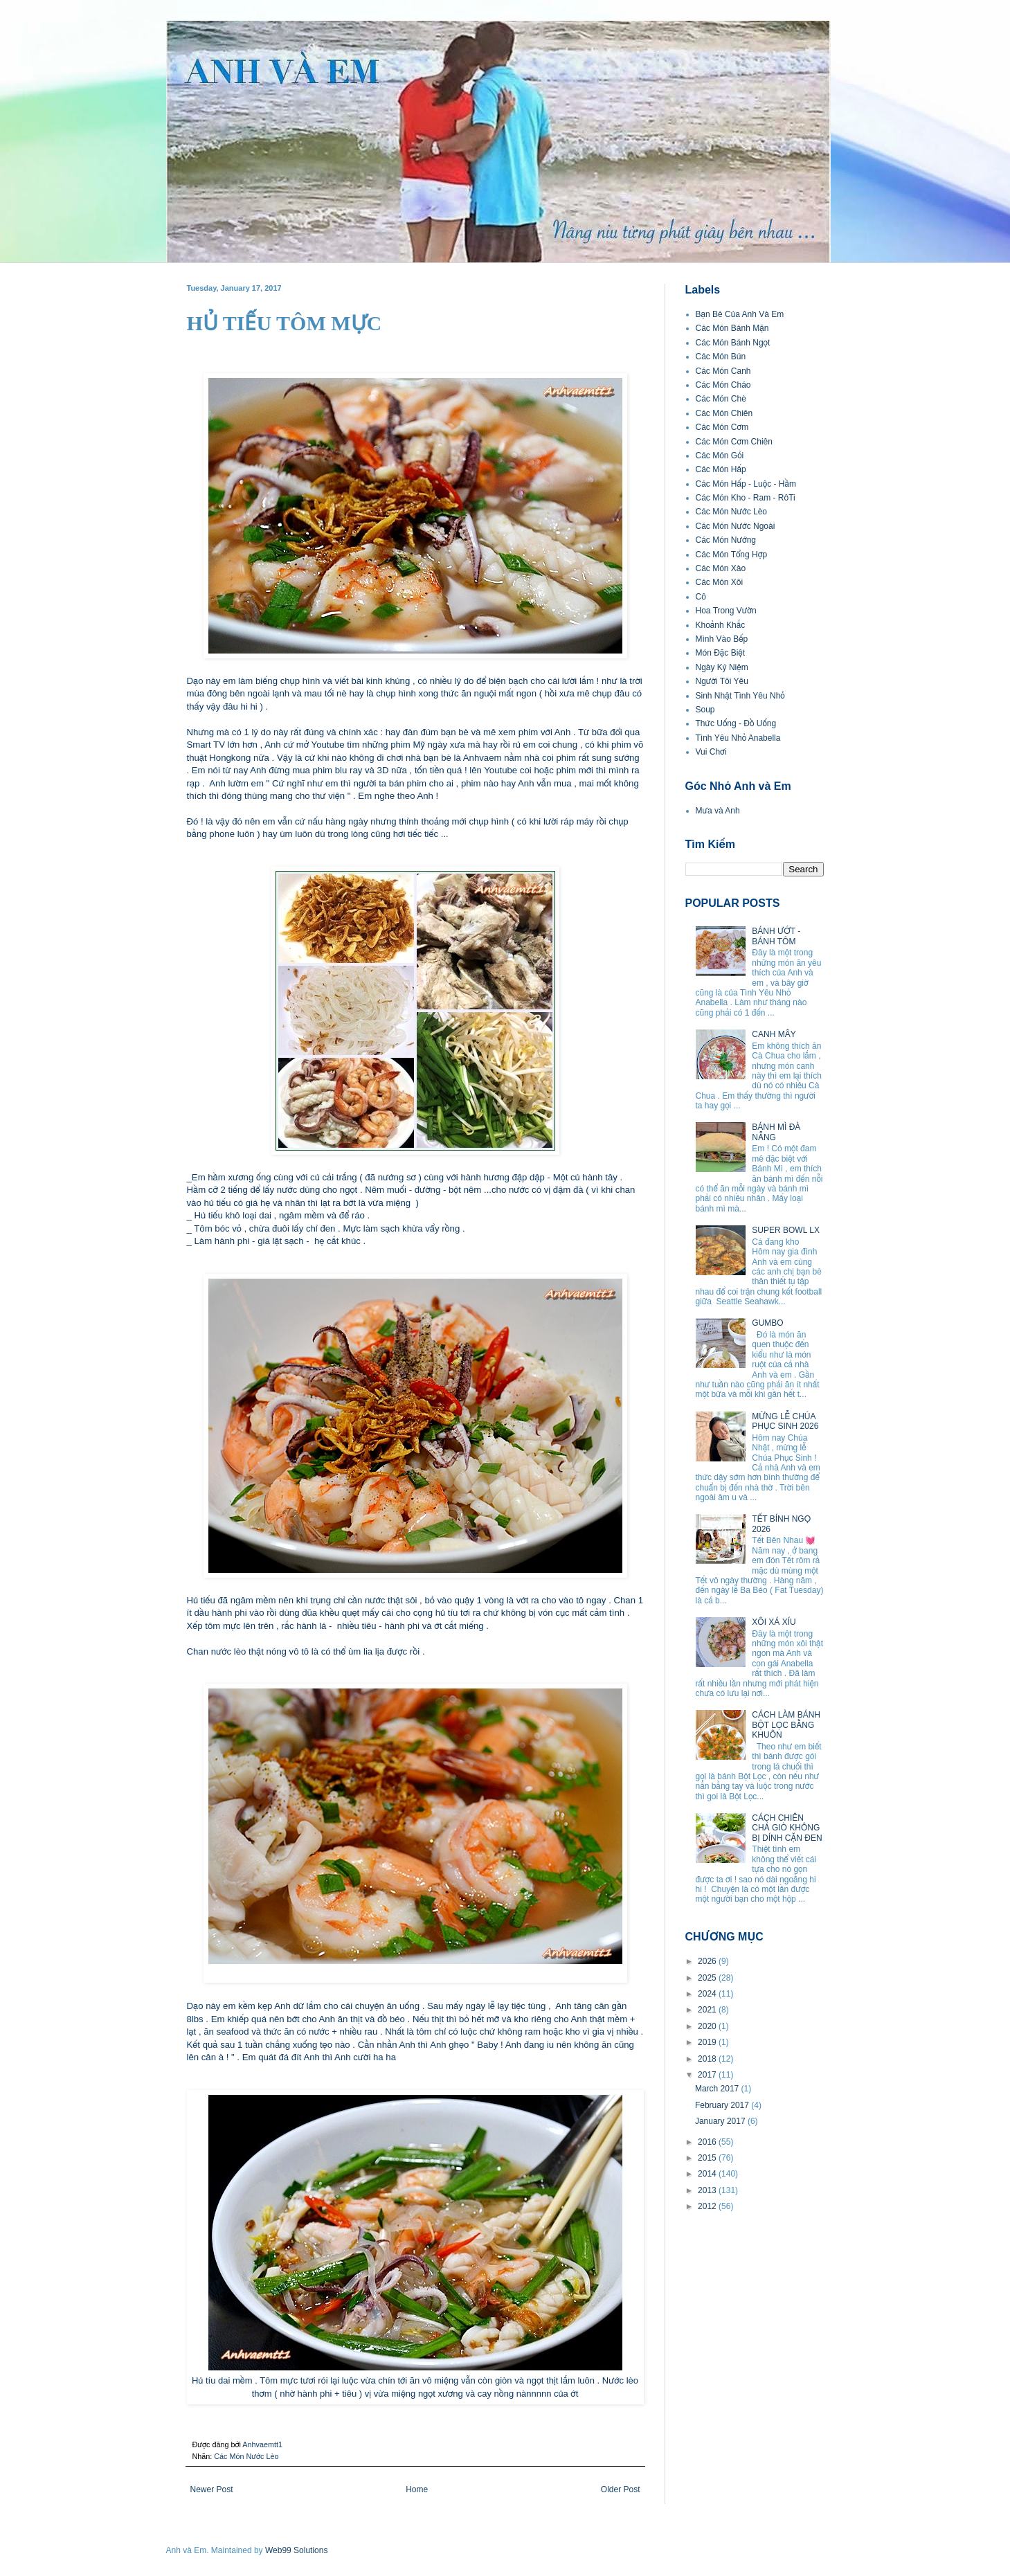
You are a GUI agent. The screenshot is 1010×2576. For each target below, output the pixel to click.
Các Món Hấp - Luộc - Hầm (746, 484)
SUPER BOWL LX (786, 1230)
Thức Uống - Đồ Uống (736, 723)
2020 (708, 2026)
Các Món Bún (721, 356)
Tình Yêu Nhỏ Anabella (738, 738)
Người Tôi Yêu (722, 681)
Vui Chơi (711, 752)
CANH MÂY (773, 1034)
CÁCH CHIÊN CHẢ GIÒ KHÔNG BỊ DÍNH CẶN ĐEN (787, 1828)
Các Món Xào (721, 568)
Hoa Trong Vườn (726, 610)
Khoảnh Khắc (721, 625)
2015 (708, 2158)
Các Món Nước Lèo (246, 2456)
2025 (708, 1978)
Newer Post (211, 2489)
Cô (701, 597)
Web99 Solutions (296, 2550)
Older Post (620, 2489)
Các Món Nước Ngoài (735, 526)
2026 (708, 1961)
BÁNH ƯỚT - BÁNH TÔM (776, 936)
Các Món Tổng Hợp (732, 554)
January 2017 (721, 2121)
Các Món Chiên (724, 413)
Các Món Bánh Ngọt (733, 343)
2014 (708, 2174)
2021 (708, 2010)
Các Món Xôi (719, 582)
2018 (708, 2059)
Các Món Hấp (721, 469)
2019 (708, 2042)
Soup (705, 709)
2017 (708, 2075)
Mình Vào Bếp (722, 639)
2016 (708, 2142)
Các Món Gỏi (720, 455)
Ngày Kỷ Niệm (722, 667)
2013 (708, 2190)
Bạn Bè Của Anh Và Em (740, 314)
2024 (708, 1994)
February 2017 (723, 2105)
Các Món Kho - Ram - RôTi (745, 498)
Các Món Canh (723, 371)
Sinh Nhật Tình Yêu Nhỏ (740, 696)
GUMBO (767, 1323)
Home (417, 2489)
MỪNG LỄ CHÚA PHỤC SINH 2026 (785, 1421)
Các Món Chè (721, 399)
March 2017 (718, 2088)
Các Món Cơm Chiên (734, 442)
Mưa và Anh (718, 811)
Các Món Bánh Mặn (732, 328)
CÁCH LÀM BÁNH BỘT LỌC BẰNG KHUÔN (786, 1725)
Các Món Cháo (723, 385)
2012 (708, 2206)
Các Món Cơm (722, 427)
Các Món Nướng (726, 540)
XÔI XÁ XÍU (773, 1622)
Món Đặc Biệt (721, 653)
